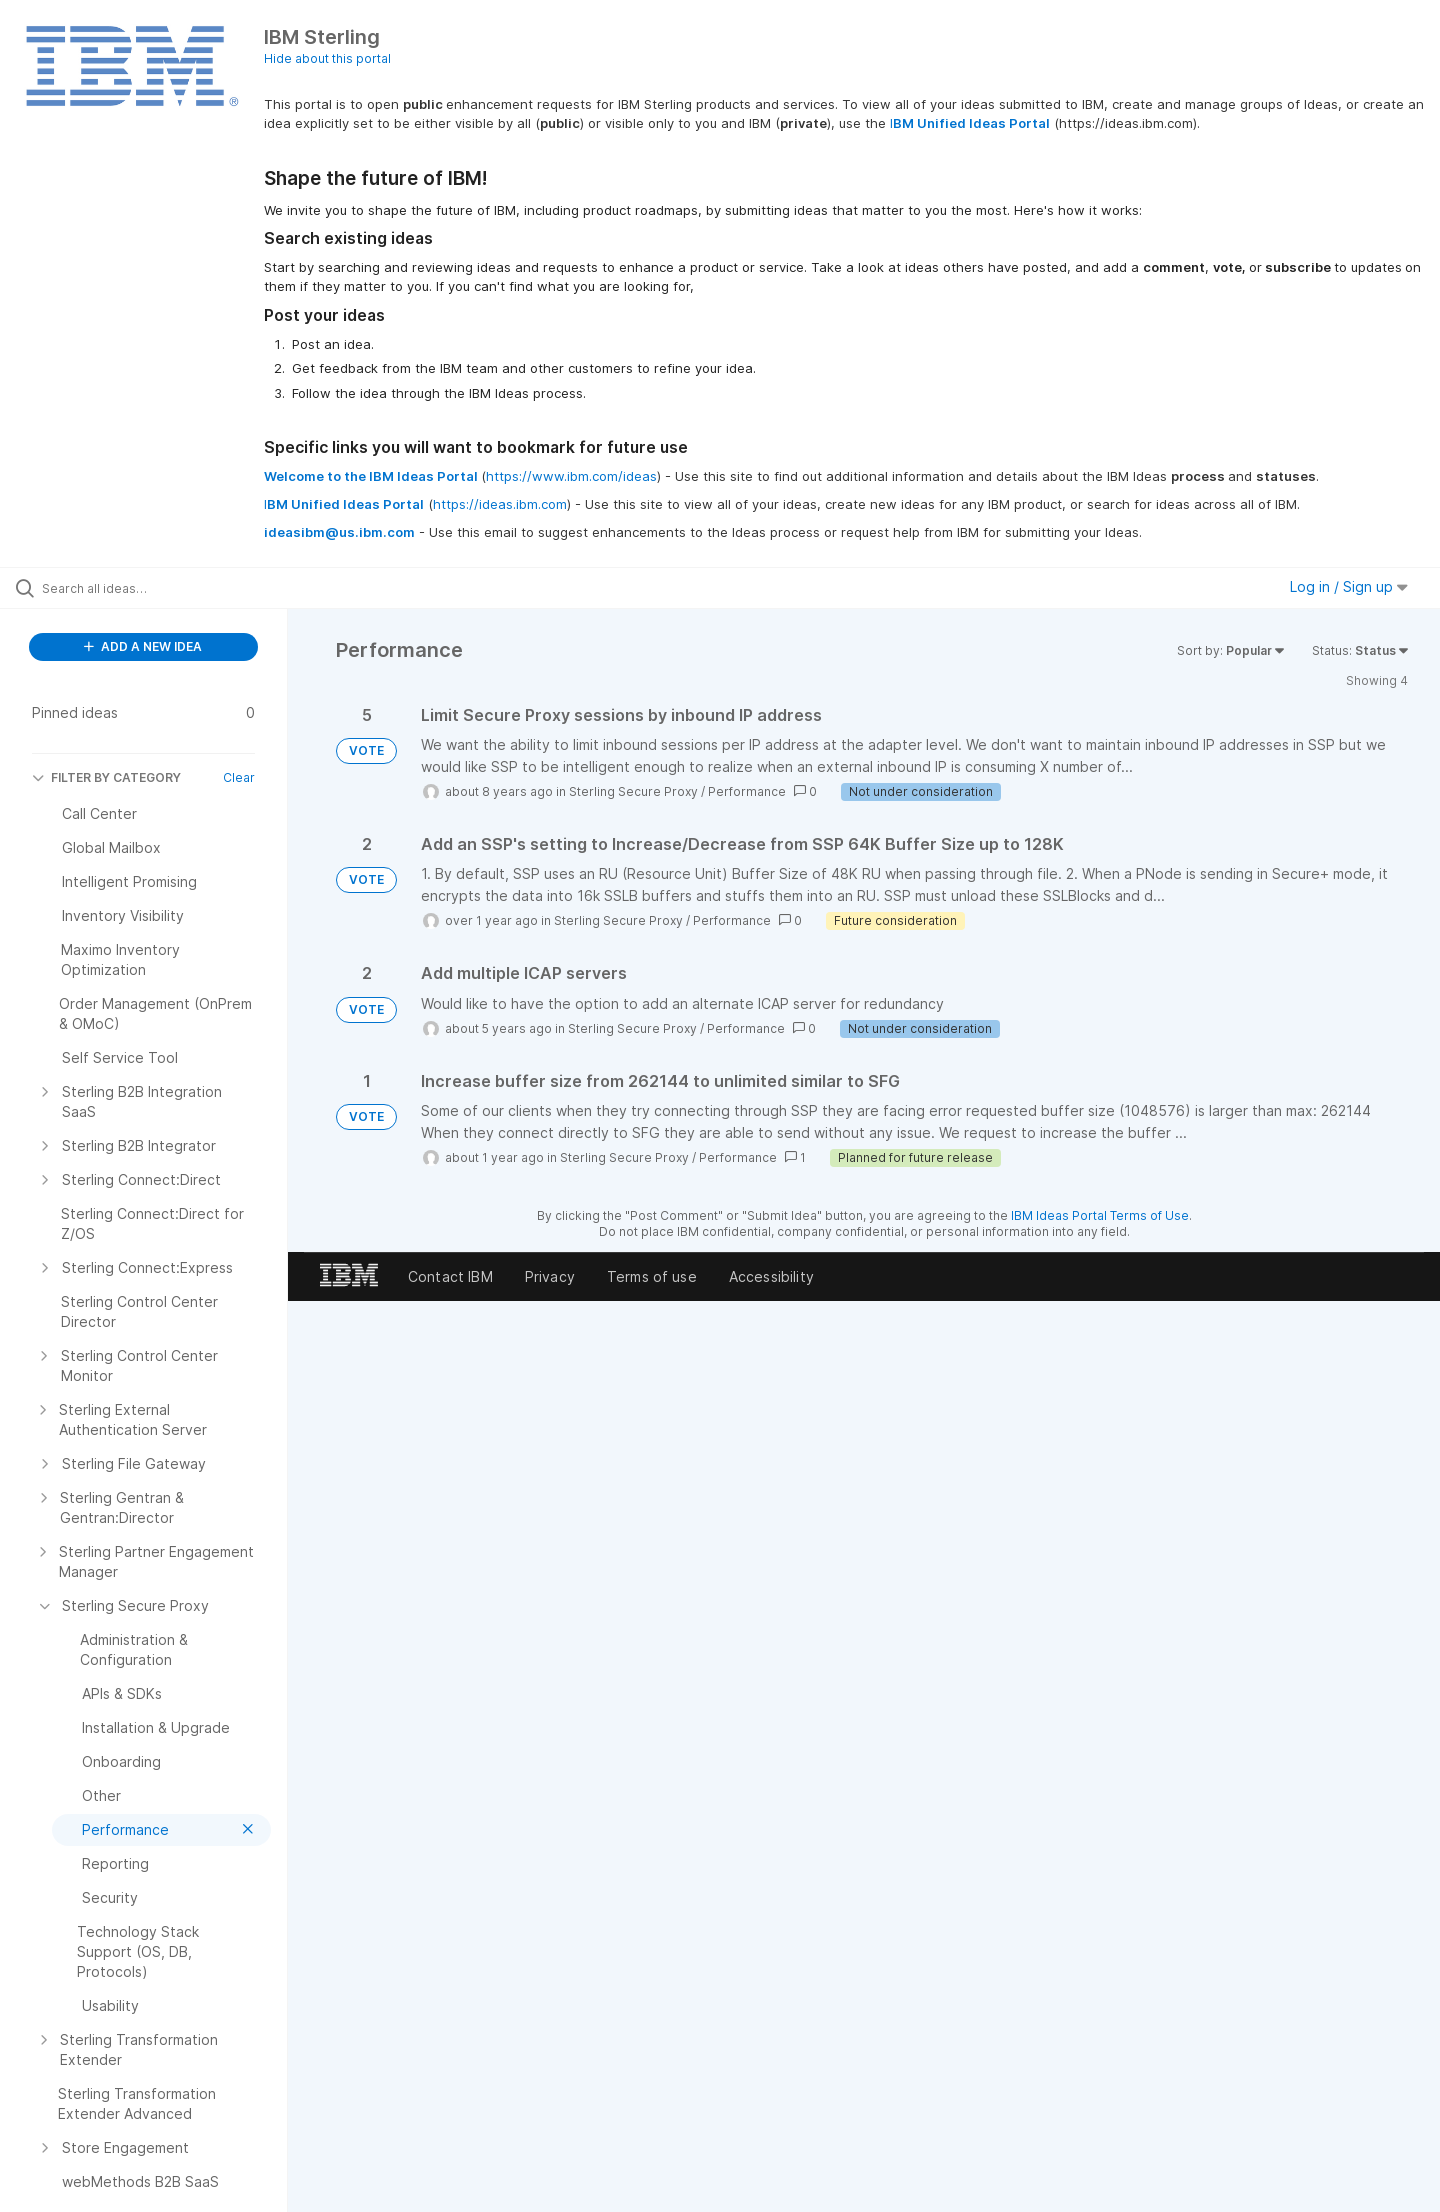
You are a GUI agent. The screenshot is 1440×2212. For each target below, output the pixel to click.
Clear (239, 777)
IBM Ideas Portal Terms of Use (1100, 1215)
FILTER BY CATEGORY (106, 777)
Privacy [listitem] (550, 1276)
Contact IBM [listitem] (450, 1276)
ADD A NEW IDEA (143, 646)
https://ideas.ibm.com (500, 504)
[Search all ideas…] (169, 588)
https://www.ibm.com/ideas (571, 476)
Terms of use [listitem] (652, 1276)
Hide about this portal (327, 58)
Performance (747, 791)
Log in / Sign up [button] (1349, 586)
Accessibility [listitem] (771, 1276)
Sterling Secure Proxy (633, 791)
